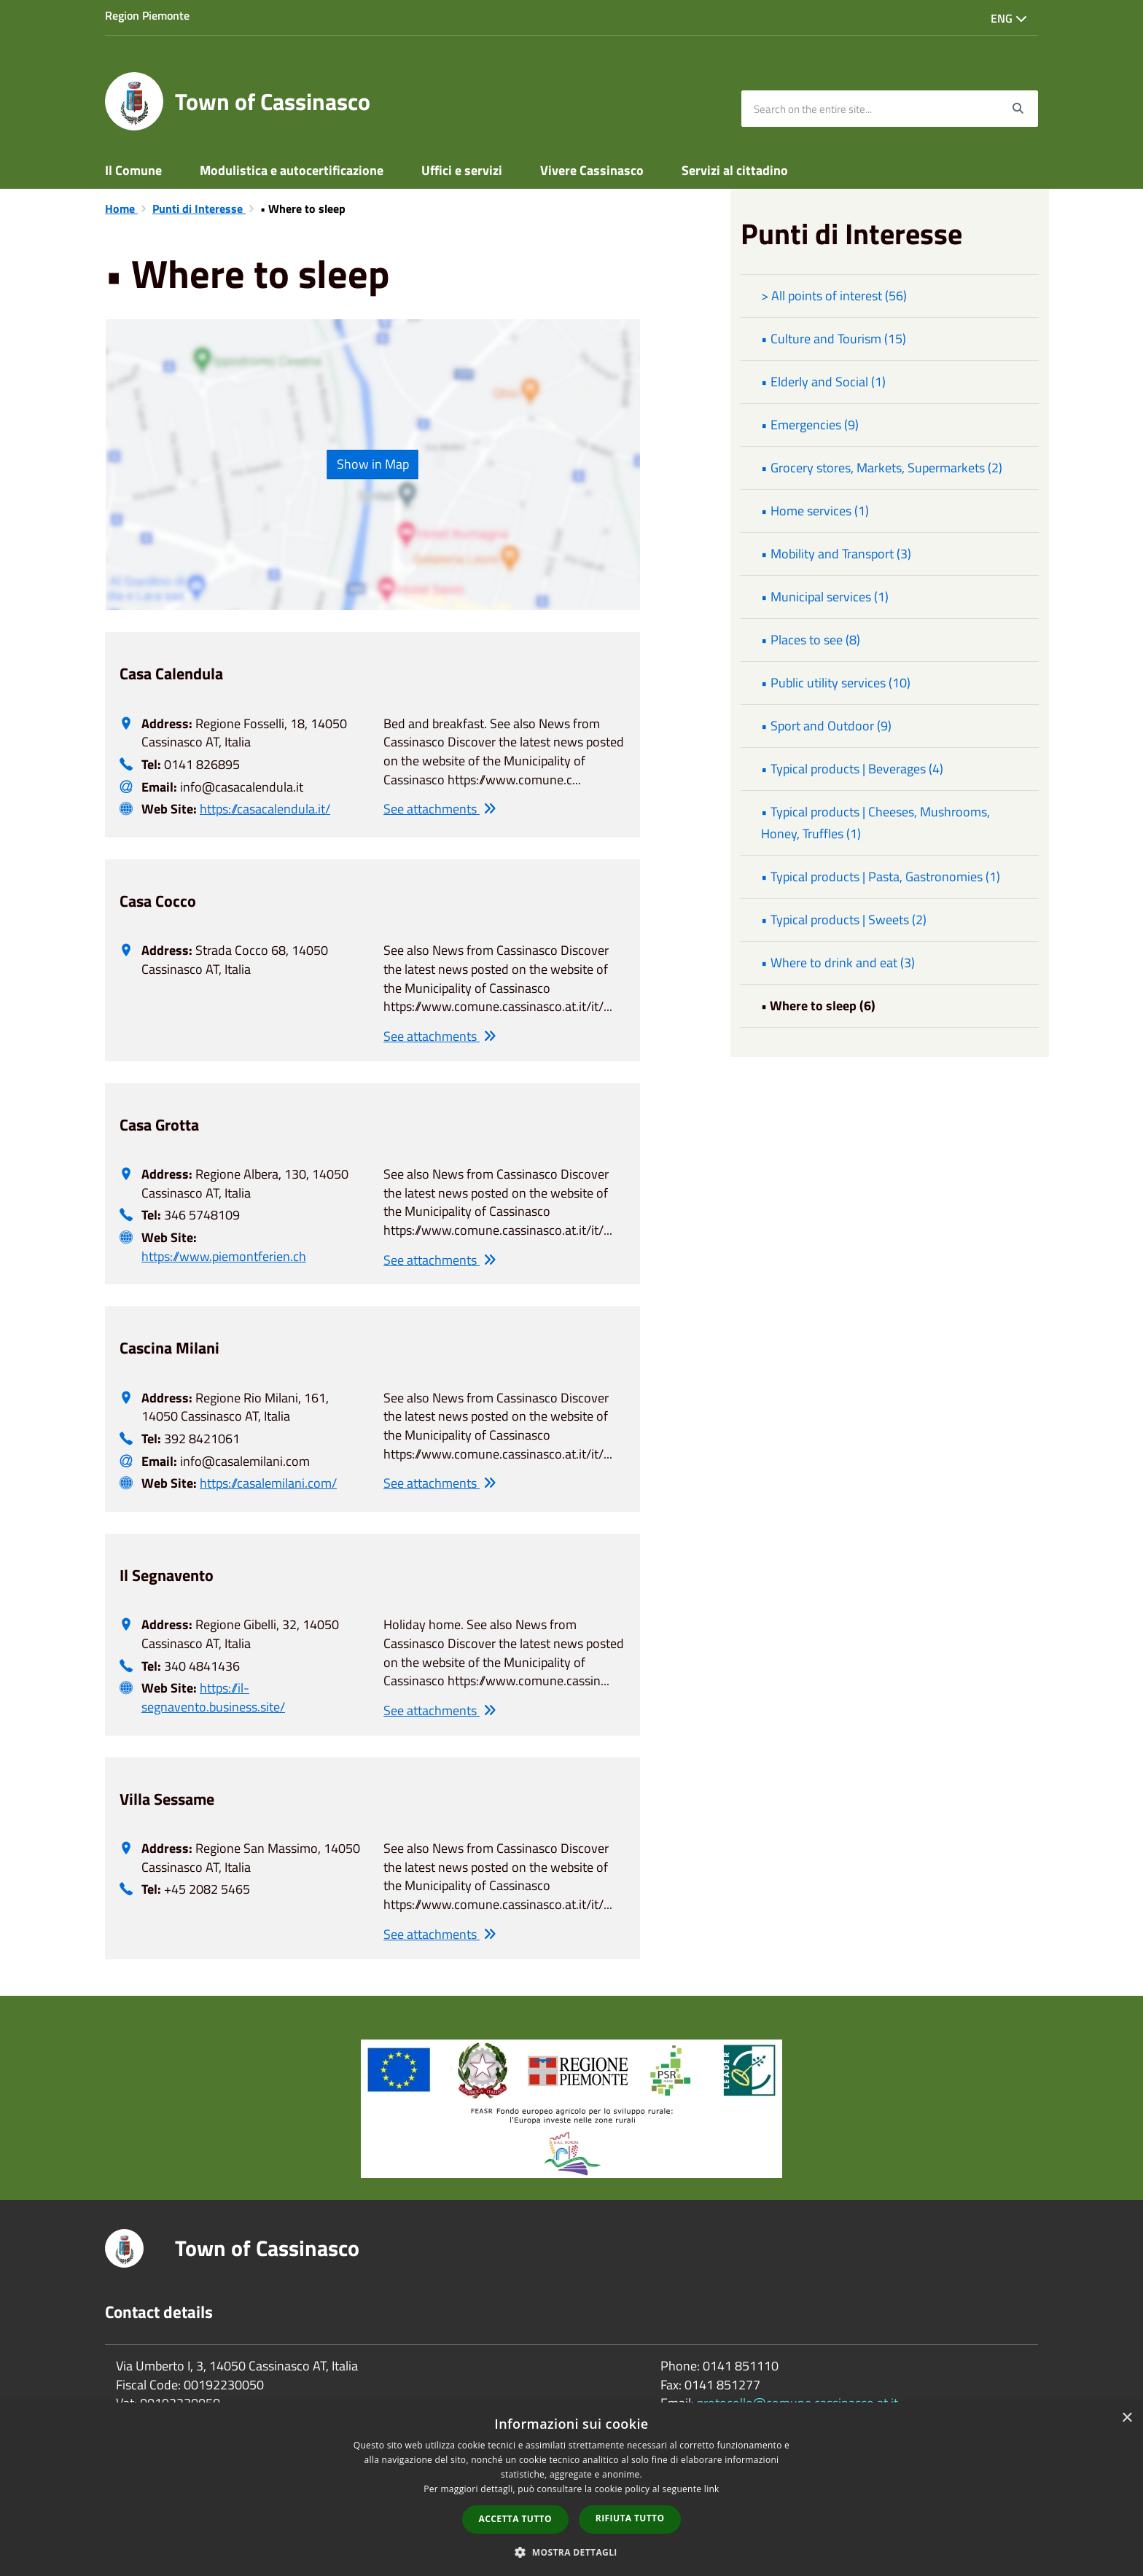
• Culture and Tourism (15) (833, 338)
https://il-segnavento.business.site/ (213, 1697)
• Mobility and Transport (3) (836, 553)
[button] (571, 2552)
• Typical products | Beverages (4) (852, 768)
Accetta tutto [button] (515, 2519)
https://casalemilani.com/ (268, 1483)
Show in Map (373, 464)
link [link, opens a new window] (711, 2489)
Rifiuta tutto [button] (630, 2518)
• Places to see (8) (810, 639)
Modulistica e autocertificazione (291, 170)
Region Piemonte (147, 15)
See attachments (439, 809)
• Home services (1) (815, 510)
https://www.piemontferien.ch (223, 1256)
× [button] (1126, 2418)
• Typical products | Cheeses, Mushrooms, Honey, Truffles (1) (875, 822)
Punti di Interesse (199, 208)
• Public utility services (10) (835, 682)
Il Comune (133, 170)
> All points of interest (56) (834, 295)
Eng (1009, 18)
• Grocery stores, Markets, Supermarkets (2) (881, 467)
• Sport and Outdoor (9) (826, 725)
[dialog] (571, 2489)
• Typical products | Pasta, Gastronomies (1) (880, 876)
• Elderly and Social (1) (823, 381)
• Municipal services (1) (825, 596)
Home (121, 208)
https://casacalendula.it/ (265, 809)
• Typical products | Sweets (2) (844, 919)
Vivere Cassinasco (592, 170)
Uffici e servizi (461, 170)
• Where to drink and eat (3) (838, 962)
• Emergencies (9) (810, 424)
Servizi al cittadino (735, 170)
